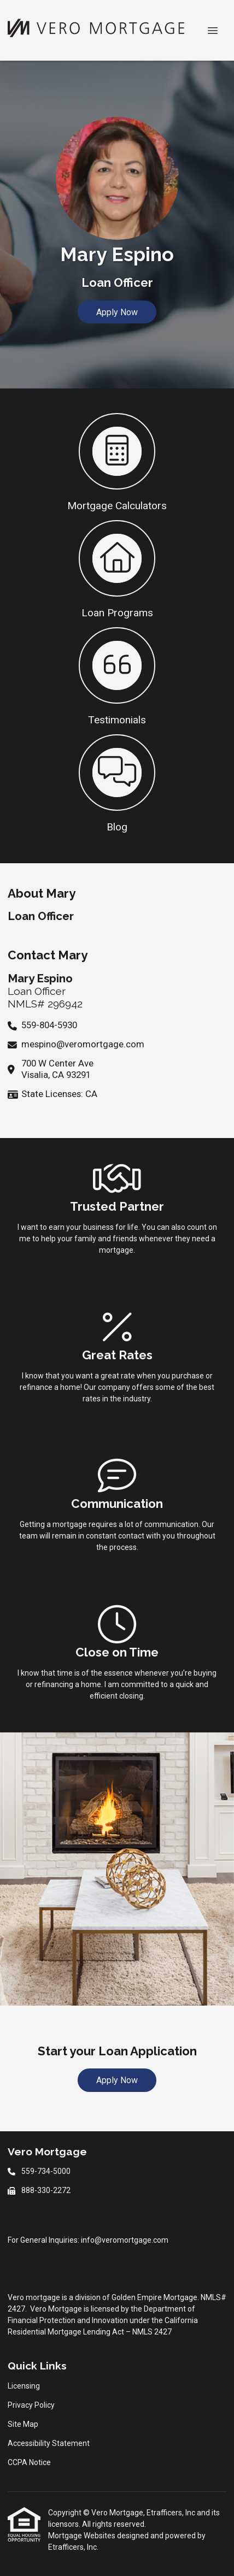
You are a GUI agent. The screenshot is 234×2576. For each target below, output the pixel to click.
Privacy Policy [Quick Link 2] (31, 2405)
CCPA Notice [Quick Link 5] (29, 2462)
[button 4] (117, 782)
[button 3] (117, 675)
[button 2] (117, 568)
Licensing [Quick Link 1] (24, 2386)
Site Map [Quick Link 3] (23, 2424)
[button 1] (117, 461)
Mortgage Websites (82, 2535)
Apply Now (117, 312)
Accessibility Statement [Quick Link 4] (49, 2443)
